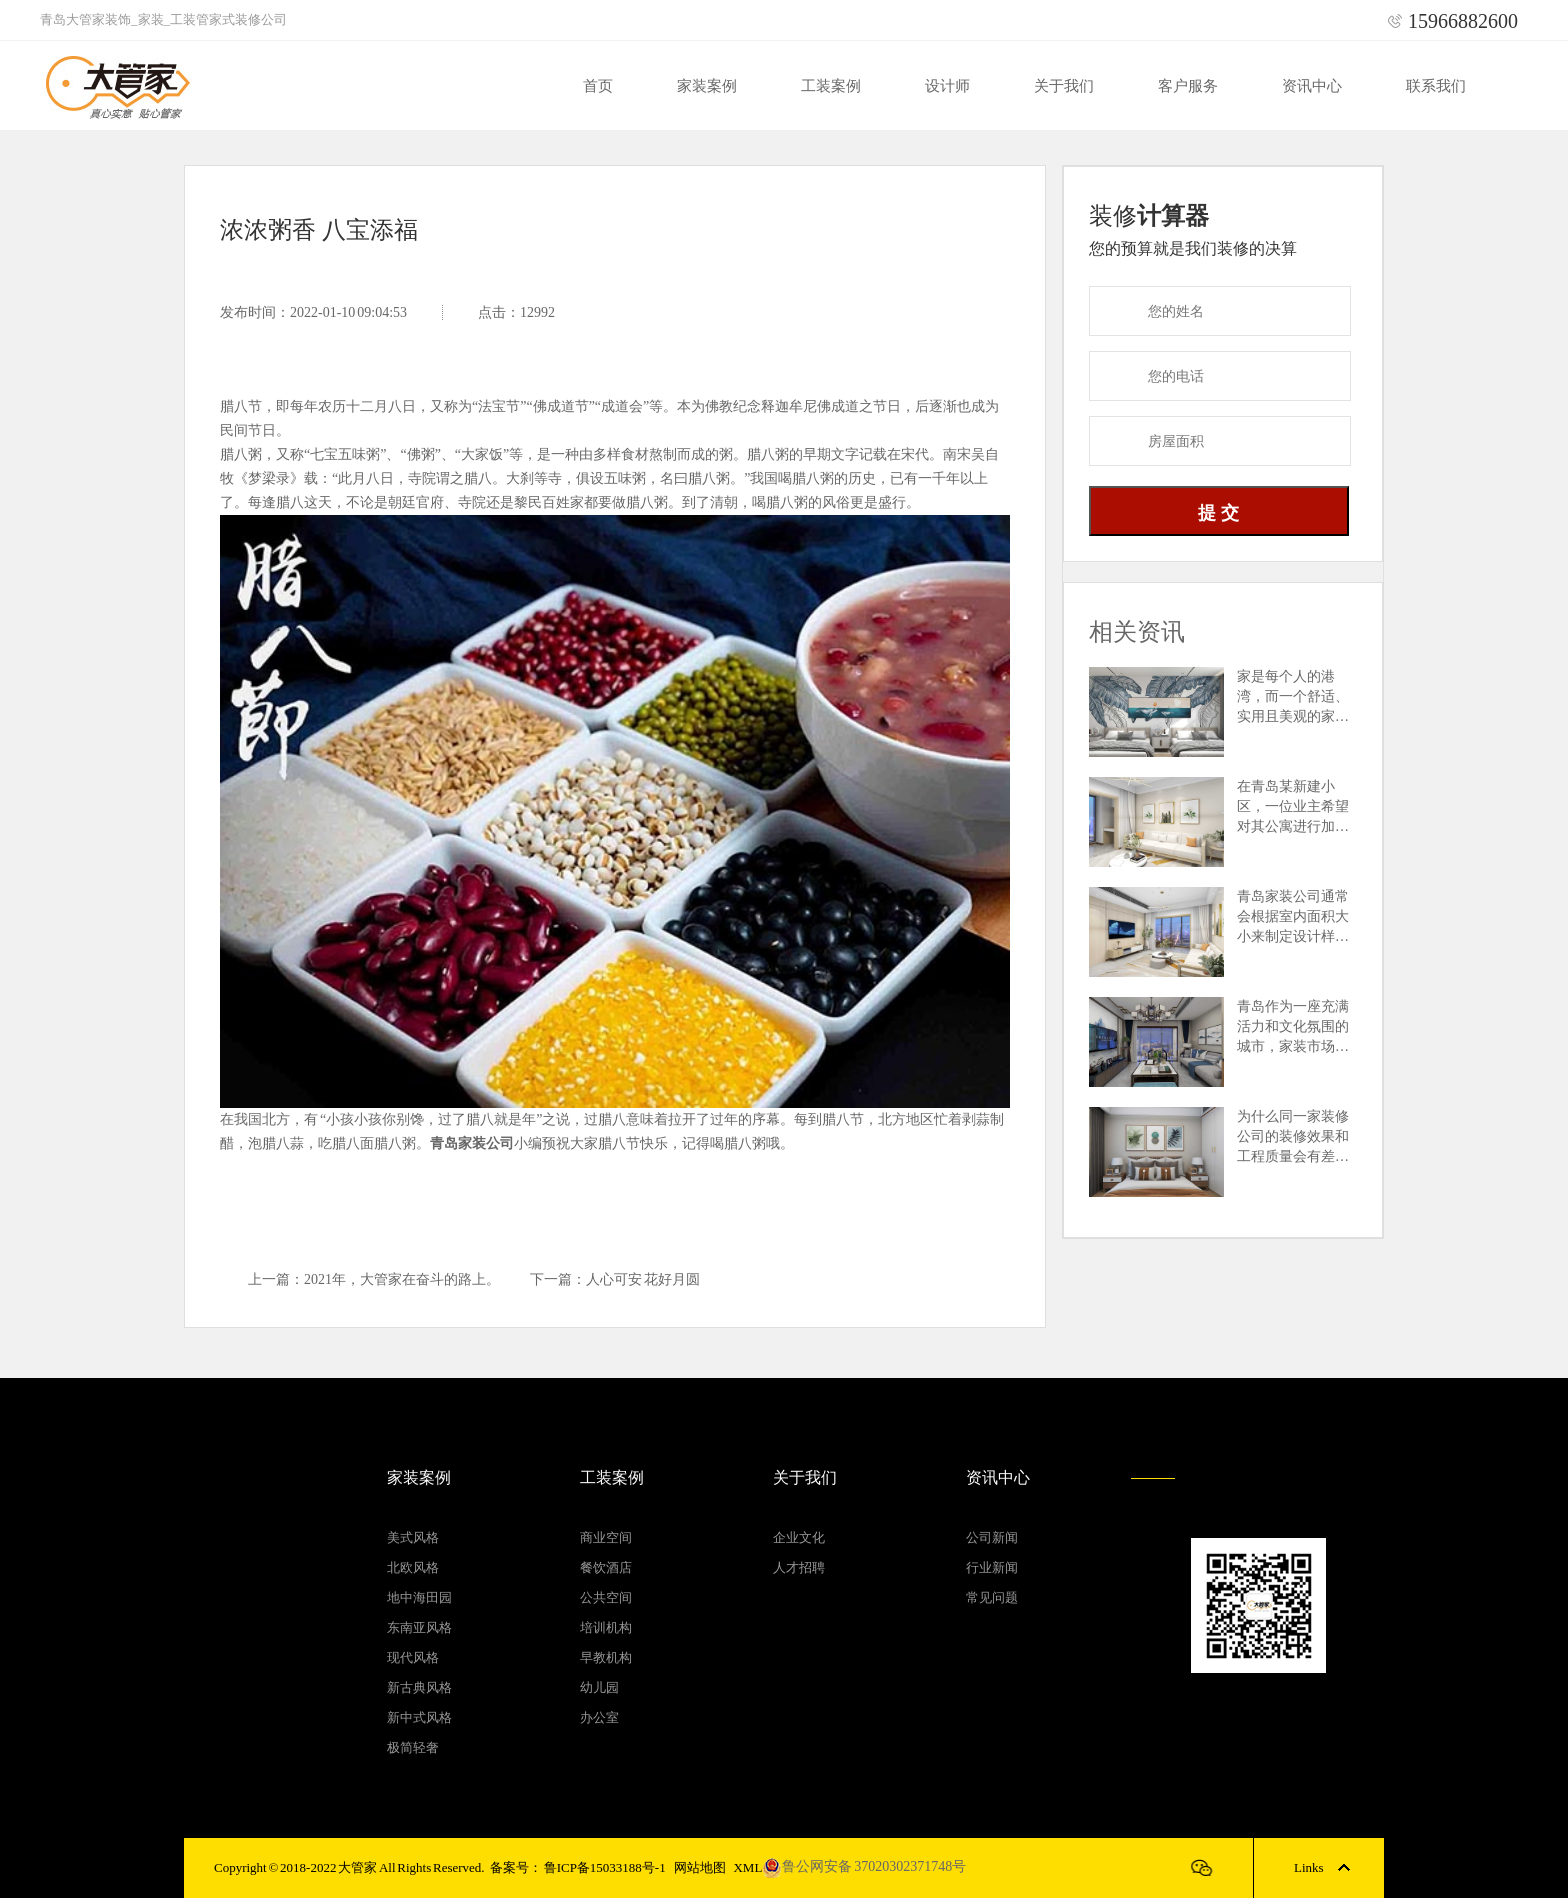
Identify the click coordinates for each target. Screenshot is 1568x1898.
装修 (1149, 216)
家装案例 (707, 86)
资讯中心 (1312, 86)
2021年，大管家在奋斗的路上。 (402, 1279)
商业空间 (606, 1537)
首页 (598, 86)
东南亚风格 (419, 1627)
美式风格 (413, 1537)
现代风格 (413, 1657)
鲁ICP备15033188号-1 (604, 1867)
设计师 (947, 86)
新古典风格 (419, 1687)
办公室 (599, 1717)
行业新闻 (992, 1567)
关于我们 (1064, 86)
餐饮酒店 (606, 1567)
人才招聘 (799, 1567)
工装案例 (831, 86)
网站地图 (700, 1867)
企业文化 (799, 1537)
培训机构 (606, 1627)
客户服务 (1188, 86)
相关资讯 (1137, 632)
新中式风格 (419, 1717)
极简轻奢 (413, 1747)
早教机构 (606, 1657)
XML (747, 1867)
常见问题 (992, 1597)
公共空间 (606, 1597)
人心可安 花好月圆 (643, 1279)
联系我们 (1436, 86)
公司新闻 (992, 1537)
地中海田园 (419, 1597)
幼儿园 (599, 1687)
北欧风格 (413, 1567)
